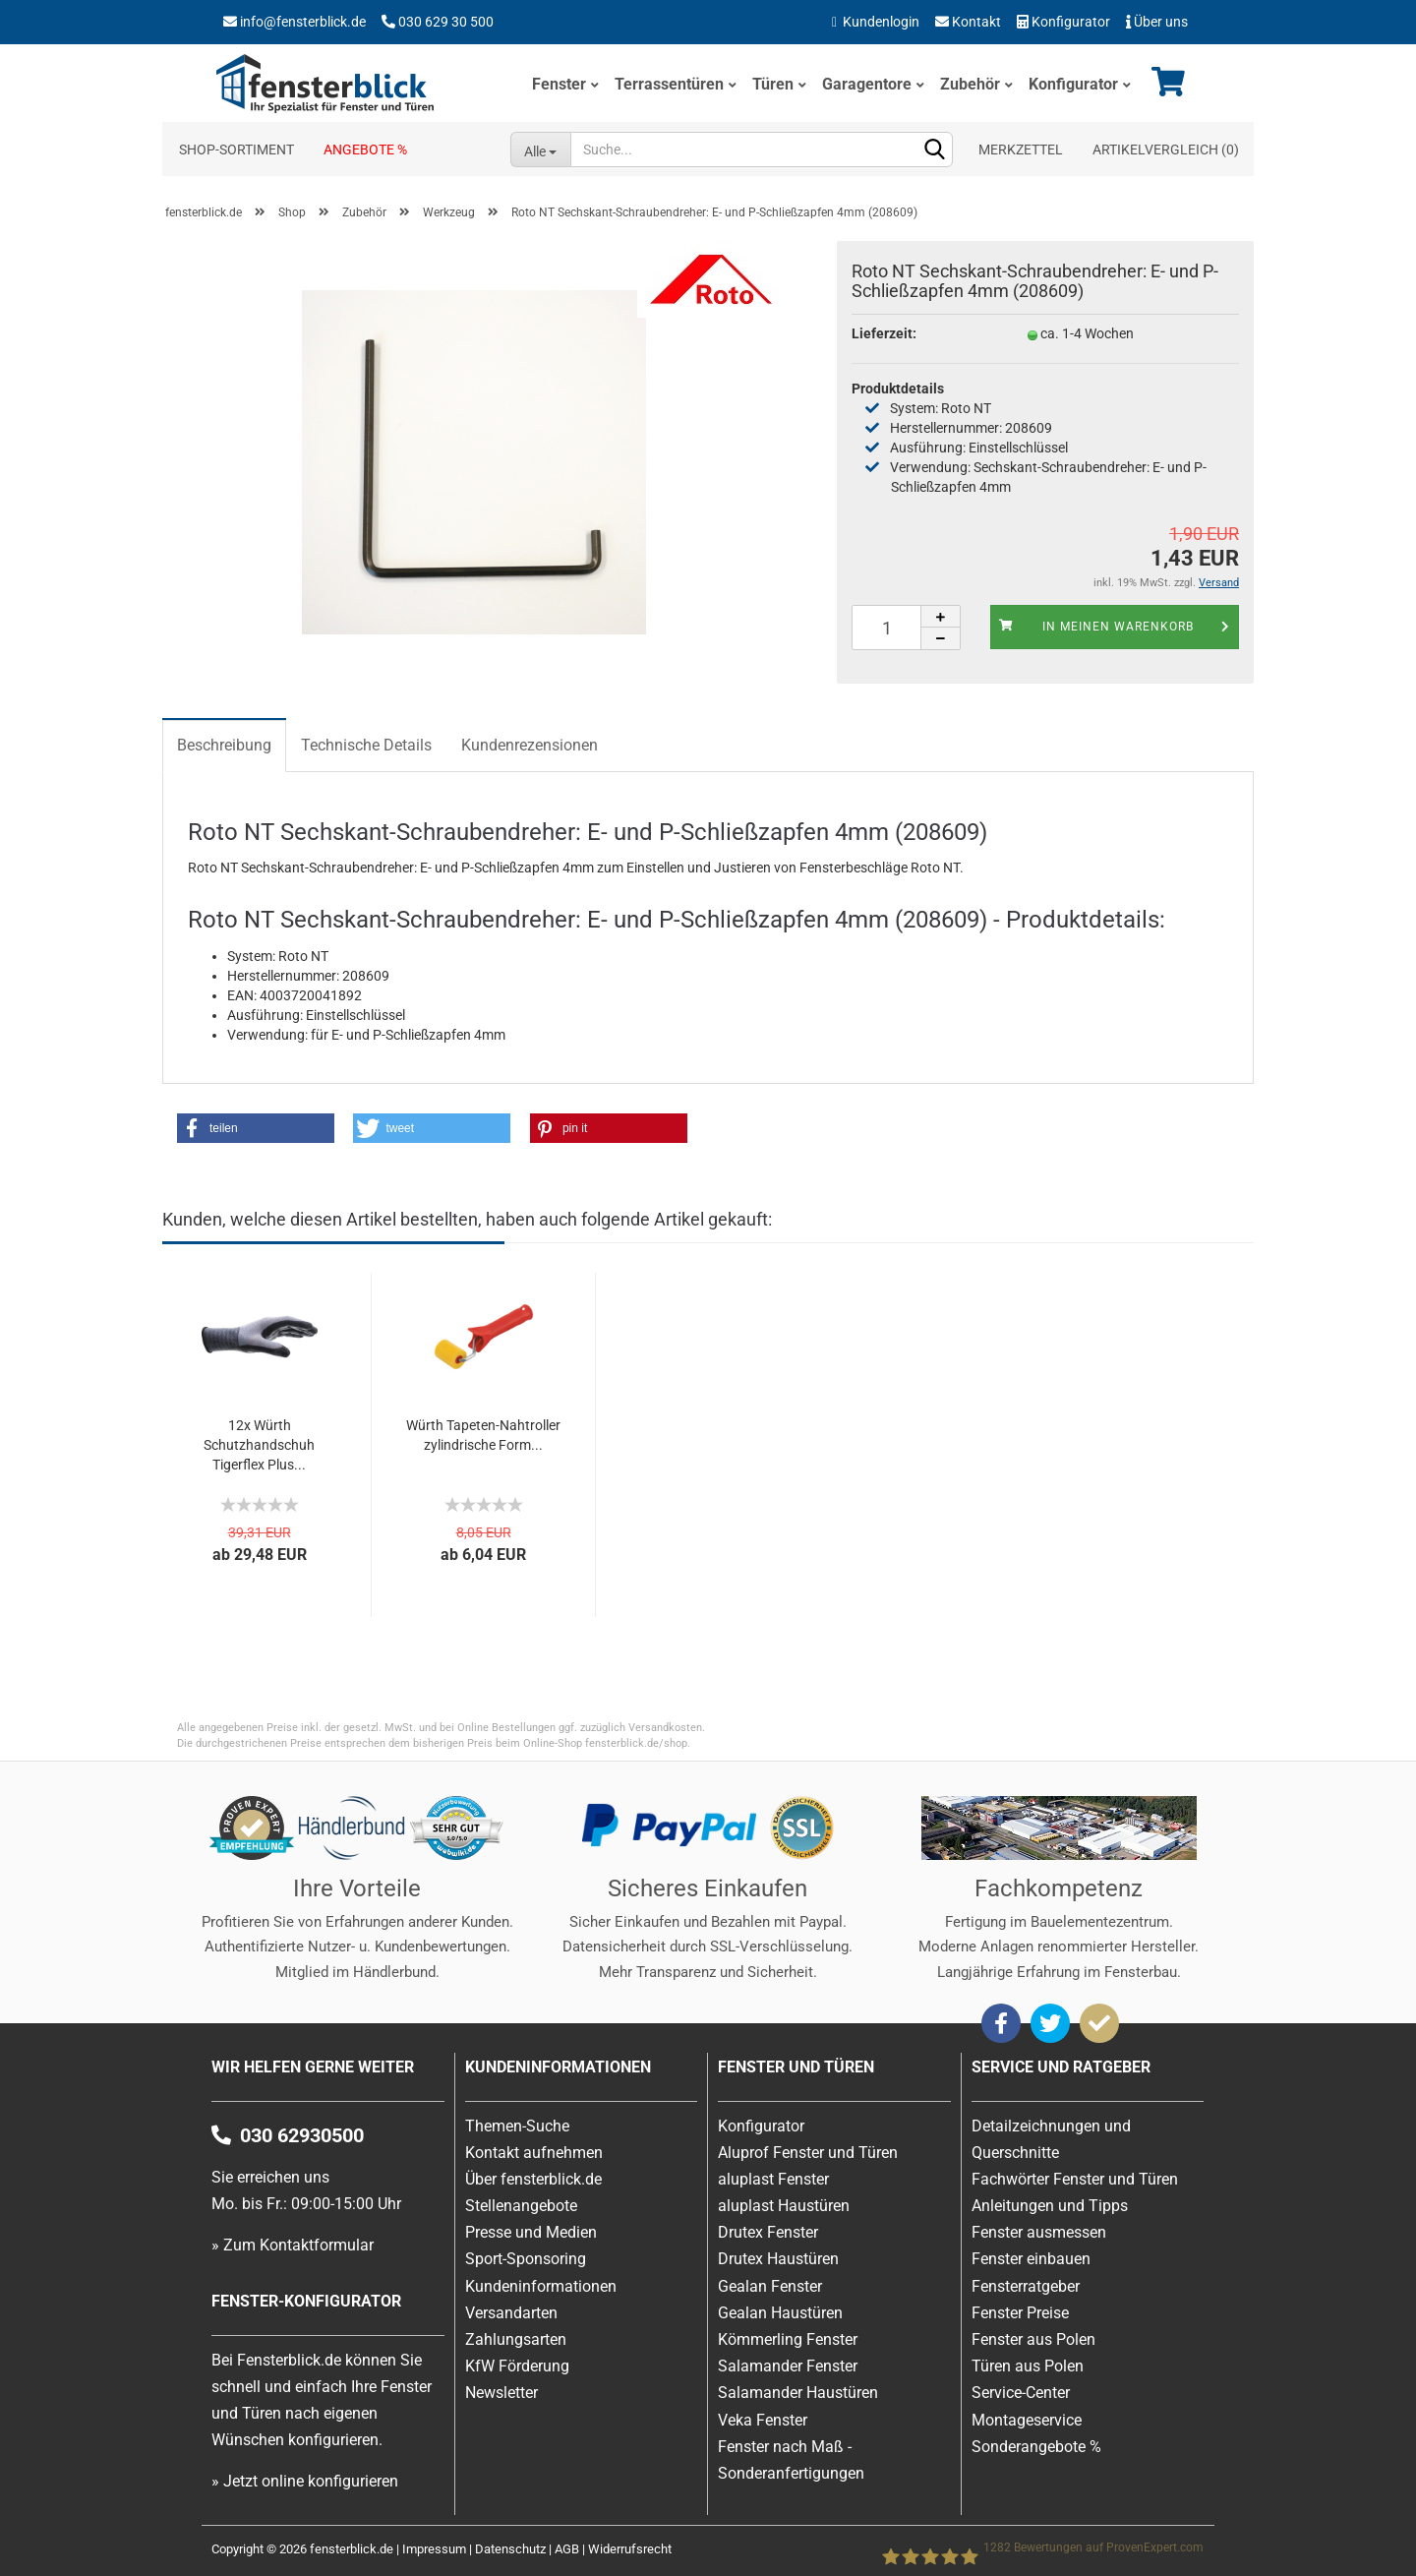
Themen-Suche (517, 2126)
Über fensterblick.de (533, 2179)
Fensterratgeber (1026, 2286)
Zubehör (970, 84)
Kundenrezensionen (529, 745)
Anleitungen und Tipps (1050, 2205)
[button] (255, 1128)
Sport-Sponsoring (525, 2258)
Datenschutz (510, 2549)
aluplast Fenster (773, 2179)
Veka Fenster (762, 2420)
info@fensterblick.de (303, 22)
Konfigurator (1063, 22)
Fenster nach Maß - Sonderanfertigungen (791, 2460)
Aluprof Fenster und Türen (808, 2152)
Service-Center (1021, 2392)
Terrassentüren (669, 84)
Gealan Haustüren (780, 2313)
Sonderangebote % (1036, 2446)
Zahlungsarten (515, 2339)
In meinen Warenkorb (1115, 626)
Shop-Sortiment (236, 149)
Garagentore (867, 84)
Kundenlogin (875, 22)
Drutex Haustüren (778, 2258)
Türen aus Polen (1028, 2366)
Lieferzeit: (884, 333)
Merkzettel (1020, 149)
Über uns (1157, 22)
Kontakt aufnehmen (534, 2152)
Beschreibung (224, 745)
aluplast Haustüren (784, 2205)
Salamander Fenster (787, 2366)
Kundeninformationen (541, 2286)
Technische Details (366, 745)
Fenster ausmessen (1039, 2232)
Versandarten (511, 2313)
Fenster (559, 84)
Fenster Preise (1020, 2313)
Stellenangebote (521, 2205)
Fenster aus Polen (1033, 2339)
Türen (773, 84)
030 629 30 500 (446, 22)
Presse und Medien (531, 2232)
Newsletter (501, 2392)
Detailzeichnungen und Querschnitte (1051, 2139)
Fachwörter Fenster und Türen (1075, 2179)
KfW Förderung (517, 2366)
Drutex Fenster (768, 2232)
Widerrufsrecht (630, 2549)
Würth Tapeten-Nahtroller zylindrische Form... (483, 1435)
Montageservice (1027, 2420)
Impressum (434, 2549)
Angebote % (365, 149)
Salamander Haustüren (798, 2392)
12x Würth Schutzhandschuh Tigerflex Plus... (259, 1444)
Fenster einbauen (1031, 2258)
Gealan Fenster (770, 2286)
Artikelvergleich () (1165, 149)
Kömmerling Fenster (787, 2339)
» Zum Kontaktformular (292, 2245)
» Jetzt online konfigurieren (304, 2481)
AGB (567, 2549)
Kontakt (968, 22)
